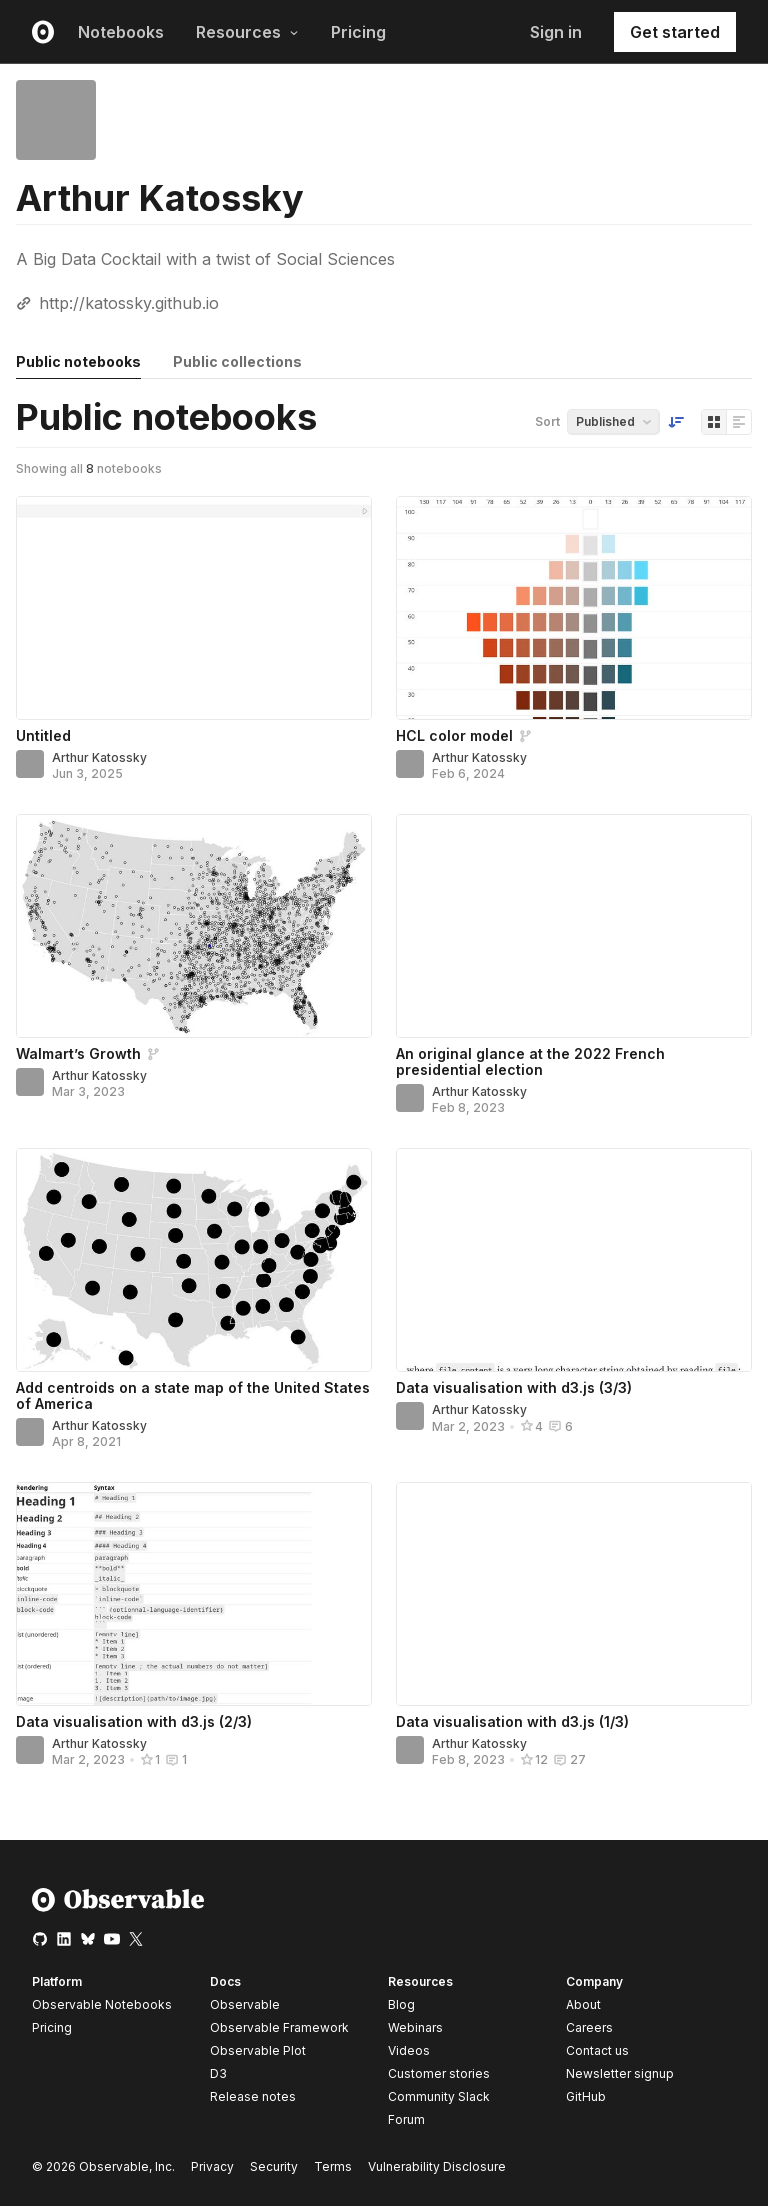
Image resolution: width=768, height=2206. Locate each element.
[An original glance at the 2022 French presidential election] (574, 926)
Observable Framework (279, 2027)
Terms (333, 2166)
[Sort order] (676, 422)
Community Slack (439, 2096)
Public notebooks (78, 361)
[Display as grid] (714, 422)
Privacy (212, 2166)
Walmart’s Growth (78, 1053)
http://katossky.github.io (129, 303)
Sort (547, 421)
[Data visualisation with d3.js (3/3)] (574, 1260)
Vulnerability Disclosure (437, 2166)
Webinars (415, 2027)
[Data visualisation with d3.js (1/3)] (574, 1594)
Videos (409, 2050)
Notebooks (121, 32)
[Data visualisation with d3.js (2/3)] (194, 1594)
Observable (245, 2004)
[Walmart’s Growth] (194, 926)
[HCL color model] (574, 608)
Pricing (358, 32)
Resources (247, 32)
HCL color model (454, 735)
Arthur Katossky (99, 757)
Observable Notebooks (102, 2004)
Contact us (597, 2051)
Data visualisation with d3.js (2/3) (134, 1721)
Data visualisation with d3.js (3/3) (514, 1387)
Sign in (556, 32)
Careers (589, 2027)
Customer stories (439, 2073)
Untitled (43, 735)
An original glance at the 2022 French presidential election (530, 1061)
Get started (675, 32)
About (583, 2004)
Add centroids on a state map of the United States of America (193, 1395)
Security (274, 2166)
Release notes (253, 2096)
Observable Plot (258, 2050)
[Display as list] (739, 422)
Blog (401, 2004)
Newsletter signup (620, 2074)
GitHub (586, 2096)
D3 (218, 2073)
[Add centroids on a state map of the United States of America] (194, 1260)
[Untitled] (194, 608)
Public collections (237, 361)
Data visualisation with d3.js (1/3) (512, 1721)
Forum (406, 2119)
